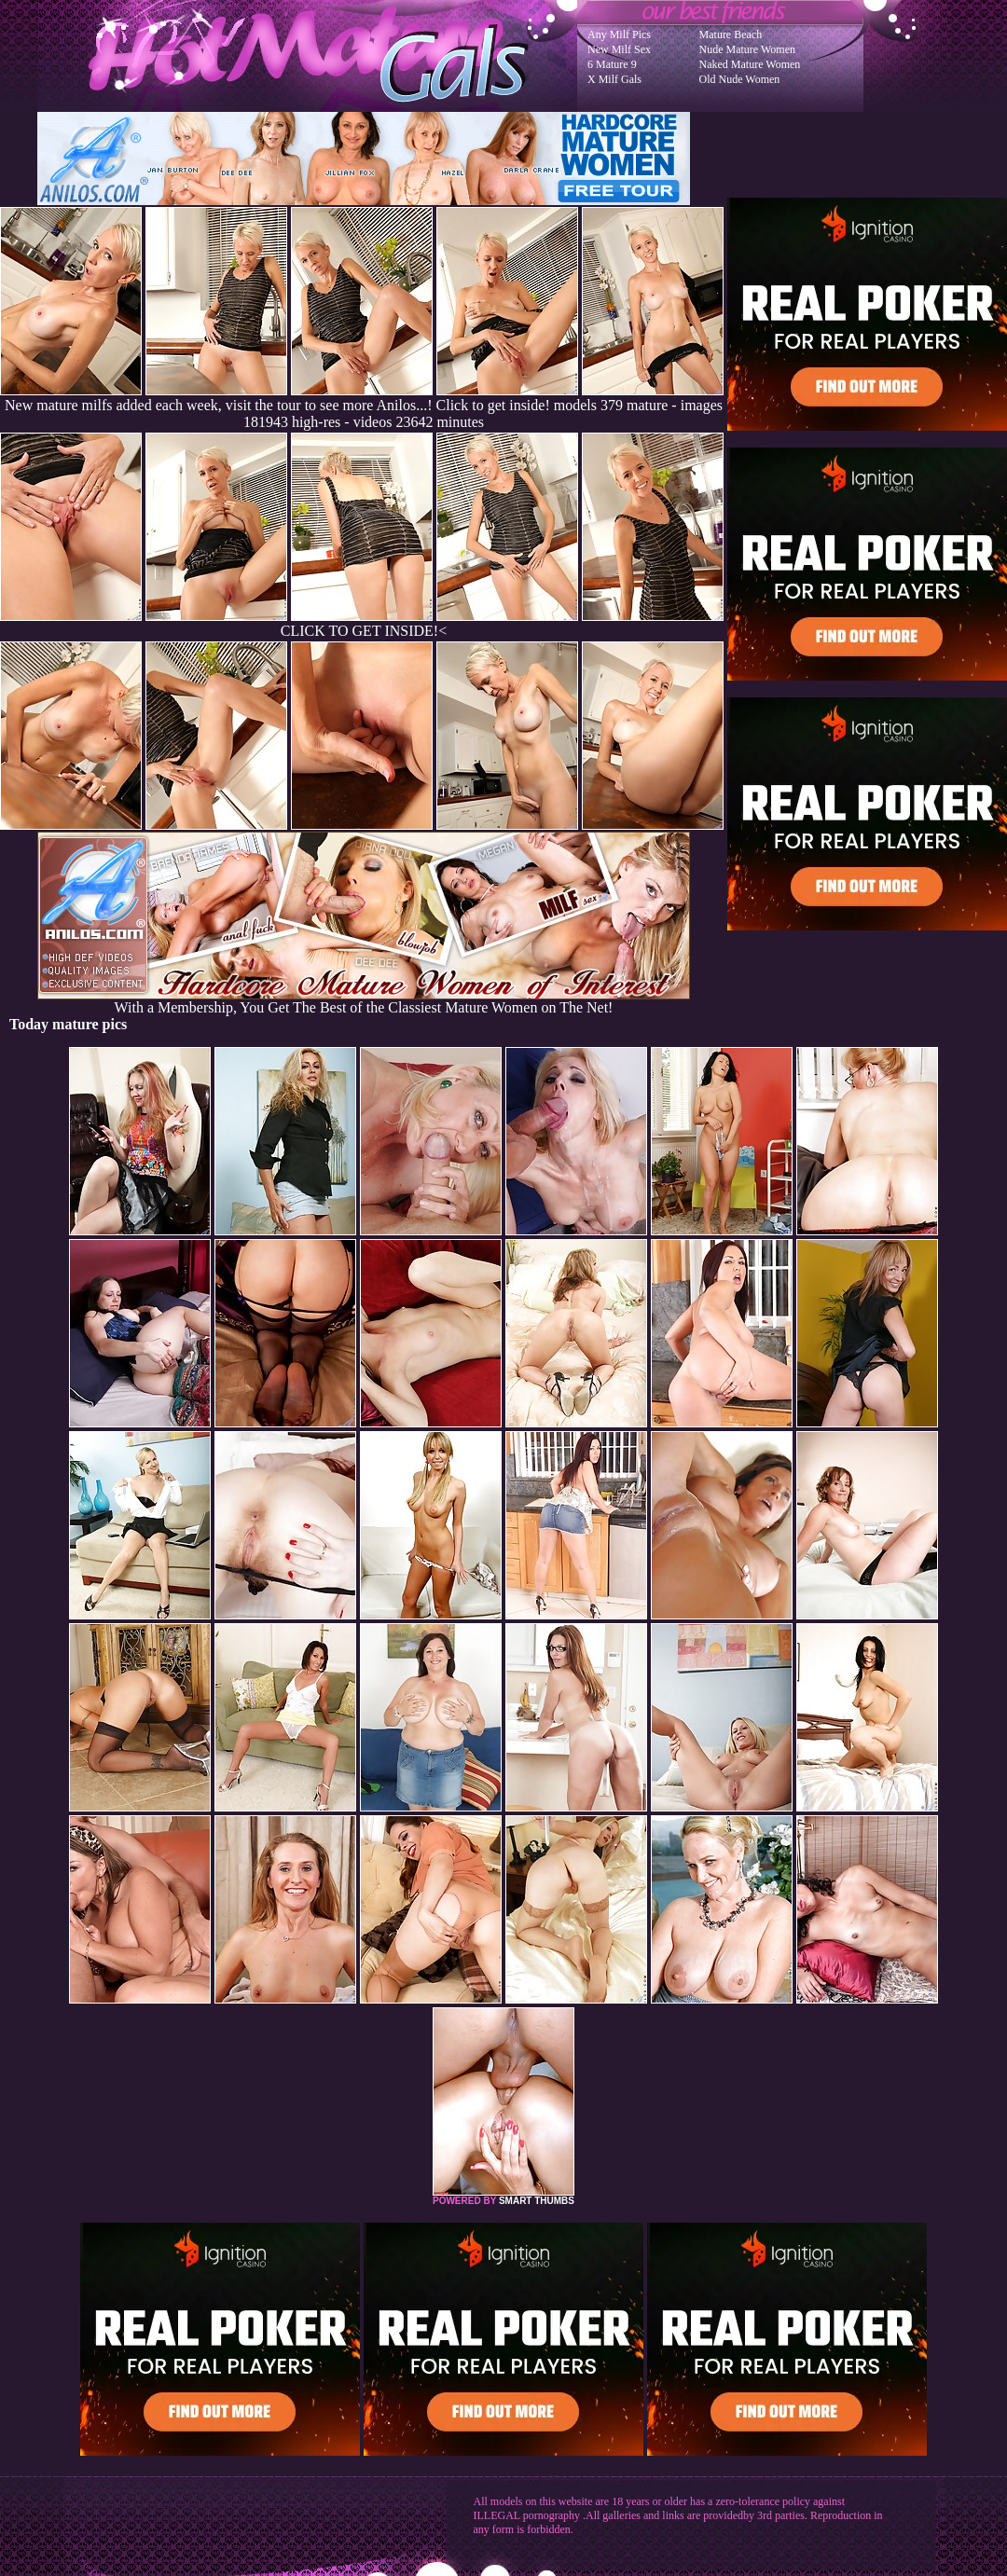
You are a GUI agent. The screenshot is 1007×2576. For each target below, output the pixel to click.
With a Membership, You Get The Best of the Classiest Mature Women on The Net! (363, 1000)
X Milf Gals (614, 79)
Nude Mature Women (747, 49)
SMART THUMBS (536, 2201)
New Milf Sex (619, 49)
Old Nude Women (739, 79)
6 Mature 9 (612, 64)
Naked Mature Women (750, 64)
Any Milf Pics (619, 34)
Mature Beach (731, 34)
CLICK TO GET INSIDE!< (364, 631)
